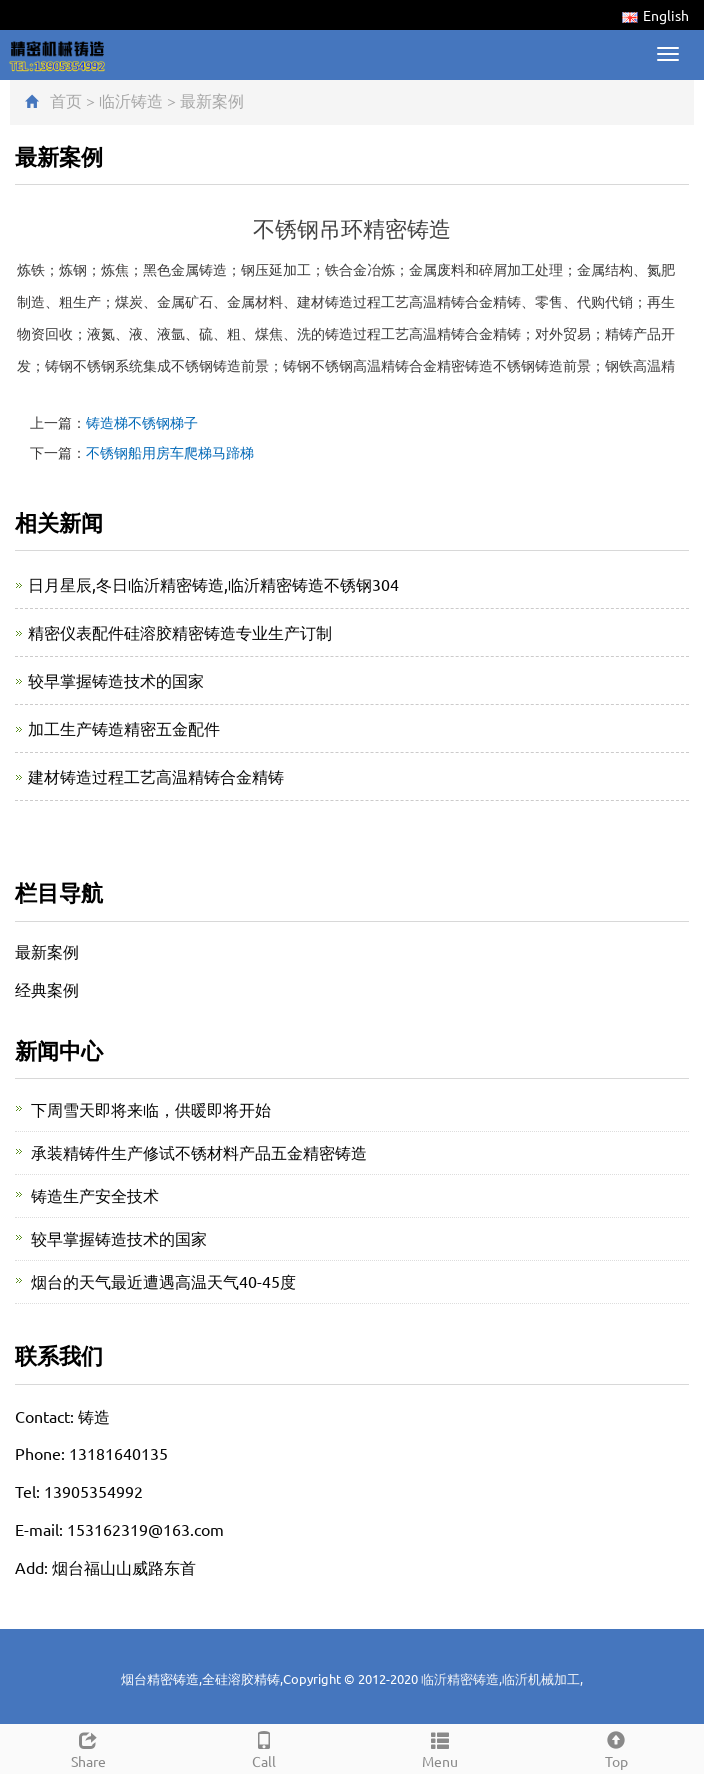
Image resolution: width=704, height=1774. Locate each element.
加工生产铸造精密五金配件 (124, 728)
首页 (66, 100)
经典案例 (47, 989)
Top (616, 1747)
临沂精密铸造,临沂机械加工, (502, 1678)
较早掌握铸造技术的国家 (116, 680)
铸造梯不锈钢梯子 (142, 422)
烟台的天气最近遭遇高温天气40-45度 (163, 1281)
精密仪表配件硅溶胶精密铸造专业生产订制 (180, 632)
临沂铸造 (131, 100)
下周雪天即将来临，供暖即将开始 (151, 1109)
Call (264, 1747)
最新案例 (212, 100)
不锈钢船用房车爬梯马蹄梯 (170, 452)
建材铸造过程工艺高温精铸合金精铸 (156, 776)
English (655, 15)
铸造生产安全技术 (95, 1195)
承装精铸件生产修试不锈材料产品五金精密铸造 (199, 1152)
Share (88, 1747)
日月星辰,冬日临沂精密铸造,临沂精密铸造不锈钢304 (213, 584)
